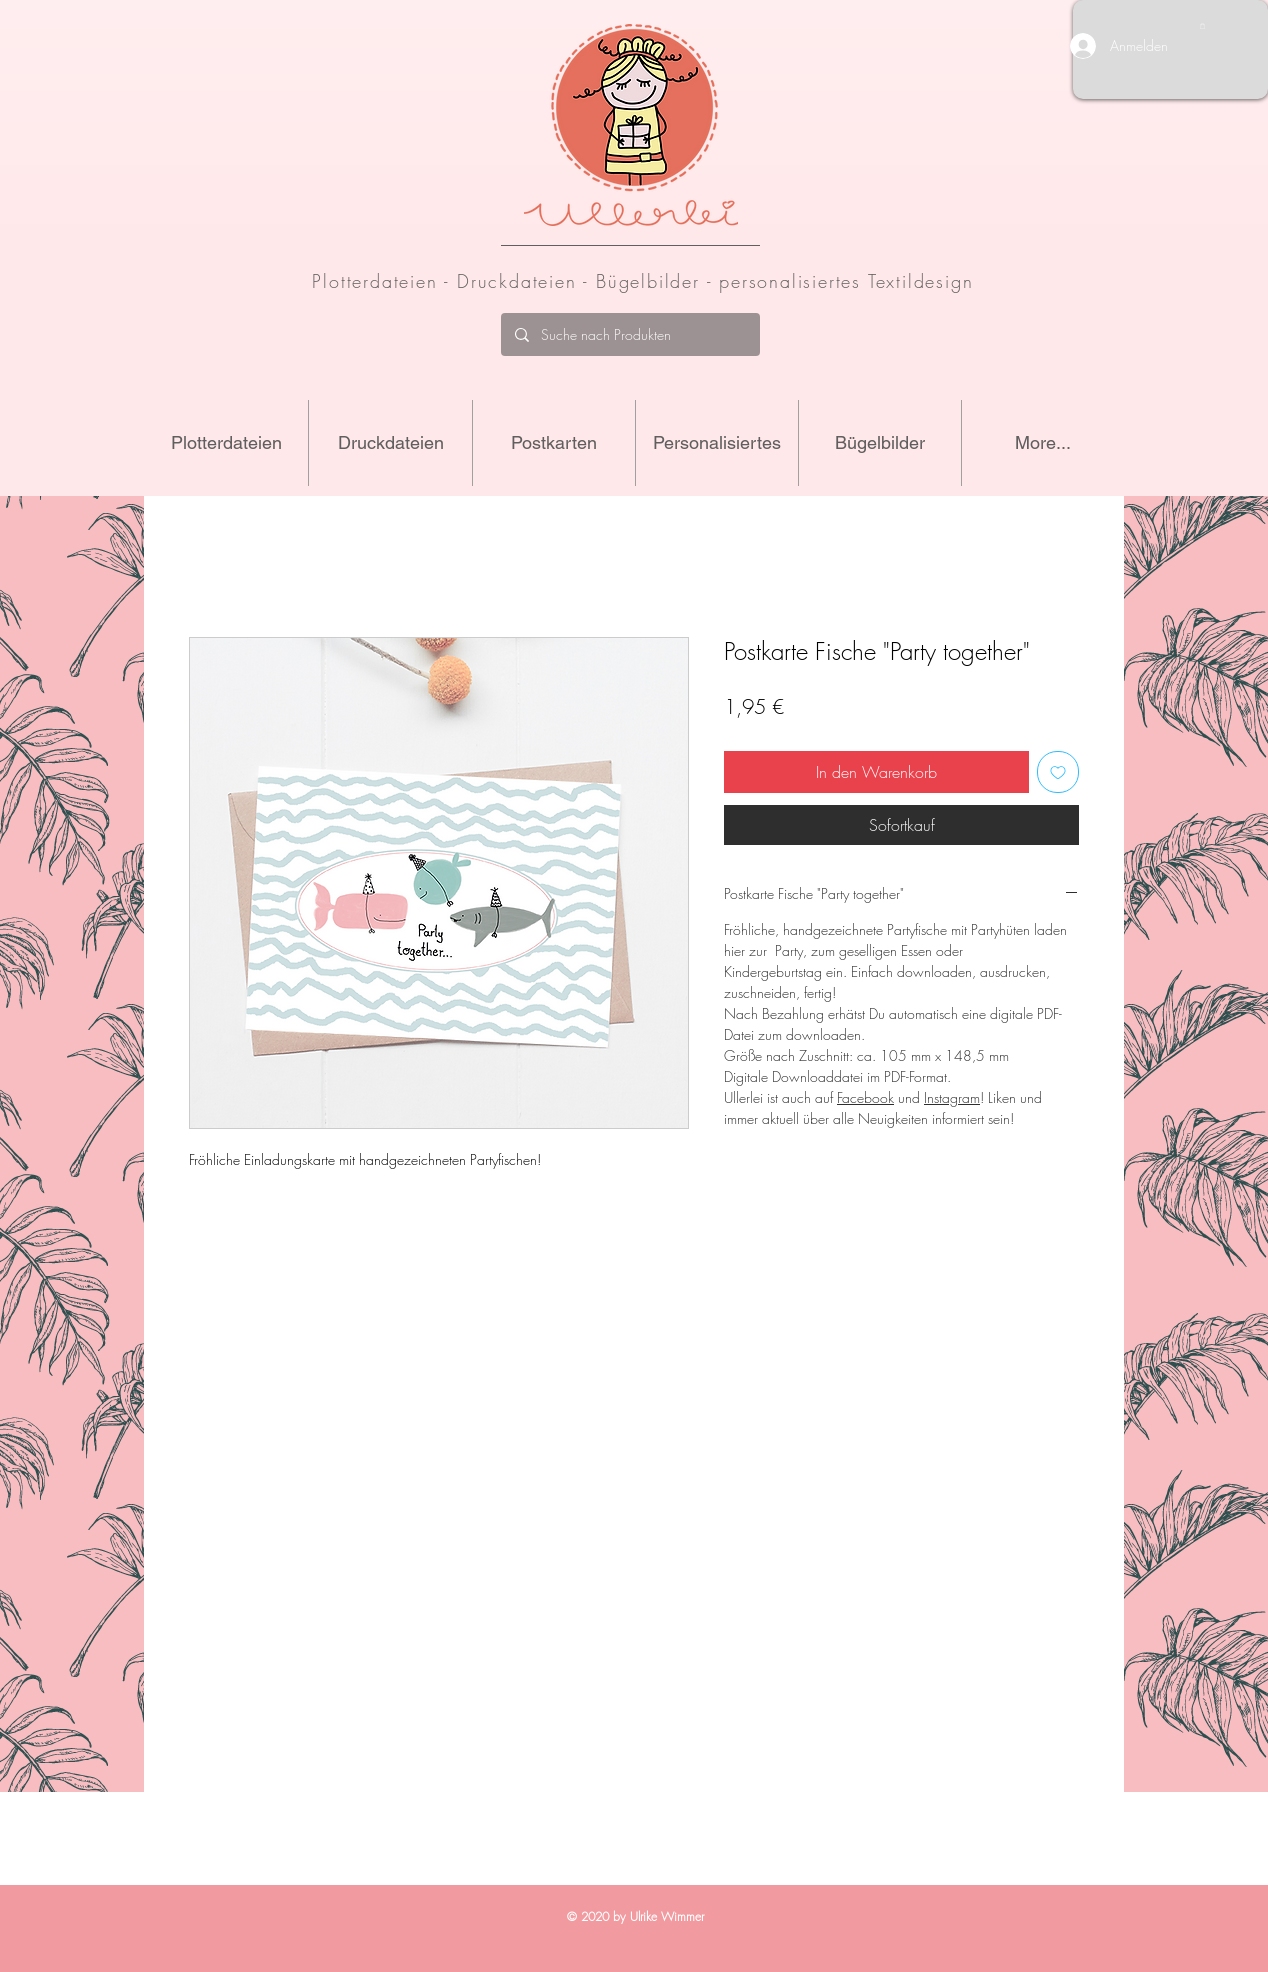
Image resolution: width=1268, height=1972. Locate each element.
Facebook (865, 1097)
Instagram (952, 1097)
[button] (1202, 26)
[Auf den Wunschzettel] (1058, 772)
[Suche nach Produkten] (629, 334)
